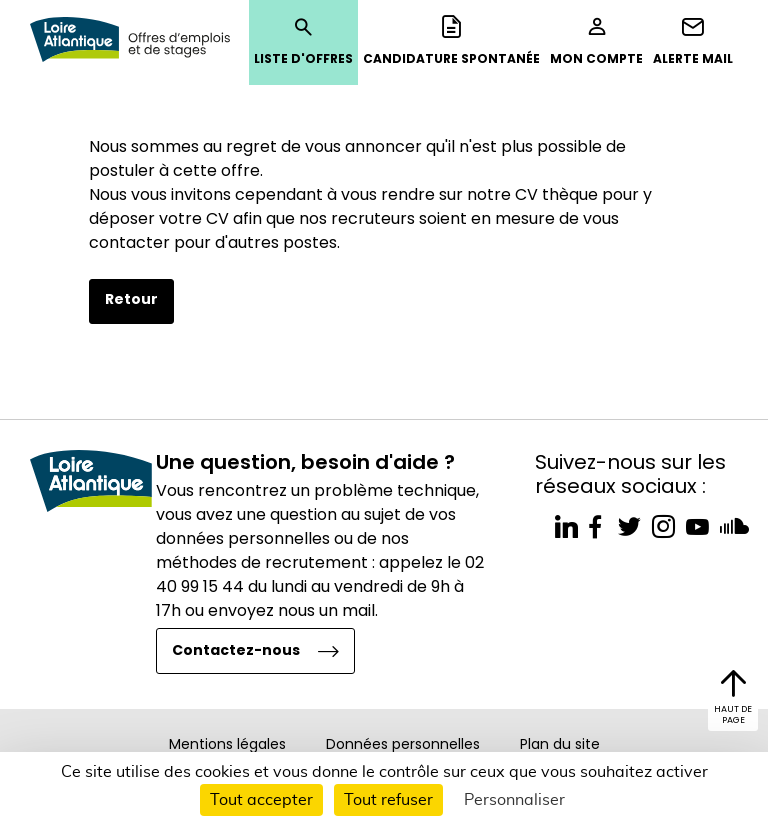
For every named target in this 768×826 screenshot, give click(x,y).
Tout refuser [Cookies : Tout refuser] (388, 800)
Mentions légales (227, 744)
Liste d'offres (303, 41)
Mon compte (596, 41)
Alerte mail (693, 41)
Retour (131, 299)
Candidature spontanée (451, 41)
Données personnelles (403, 744)
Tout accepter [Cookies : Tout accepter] (261, 800)
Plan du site (560, 744)
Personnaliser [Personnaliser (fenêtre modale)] (514, 800)
